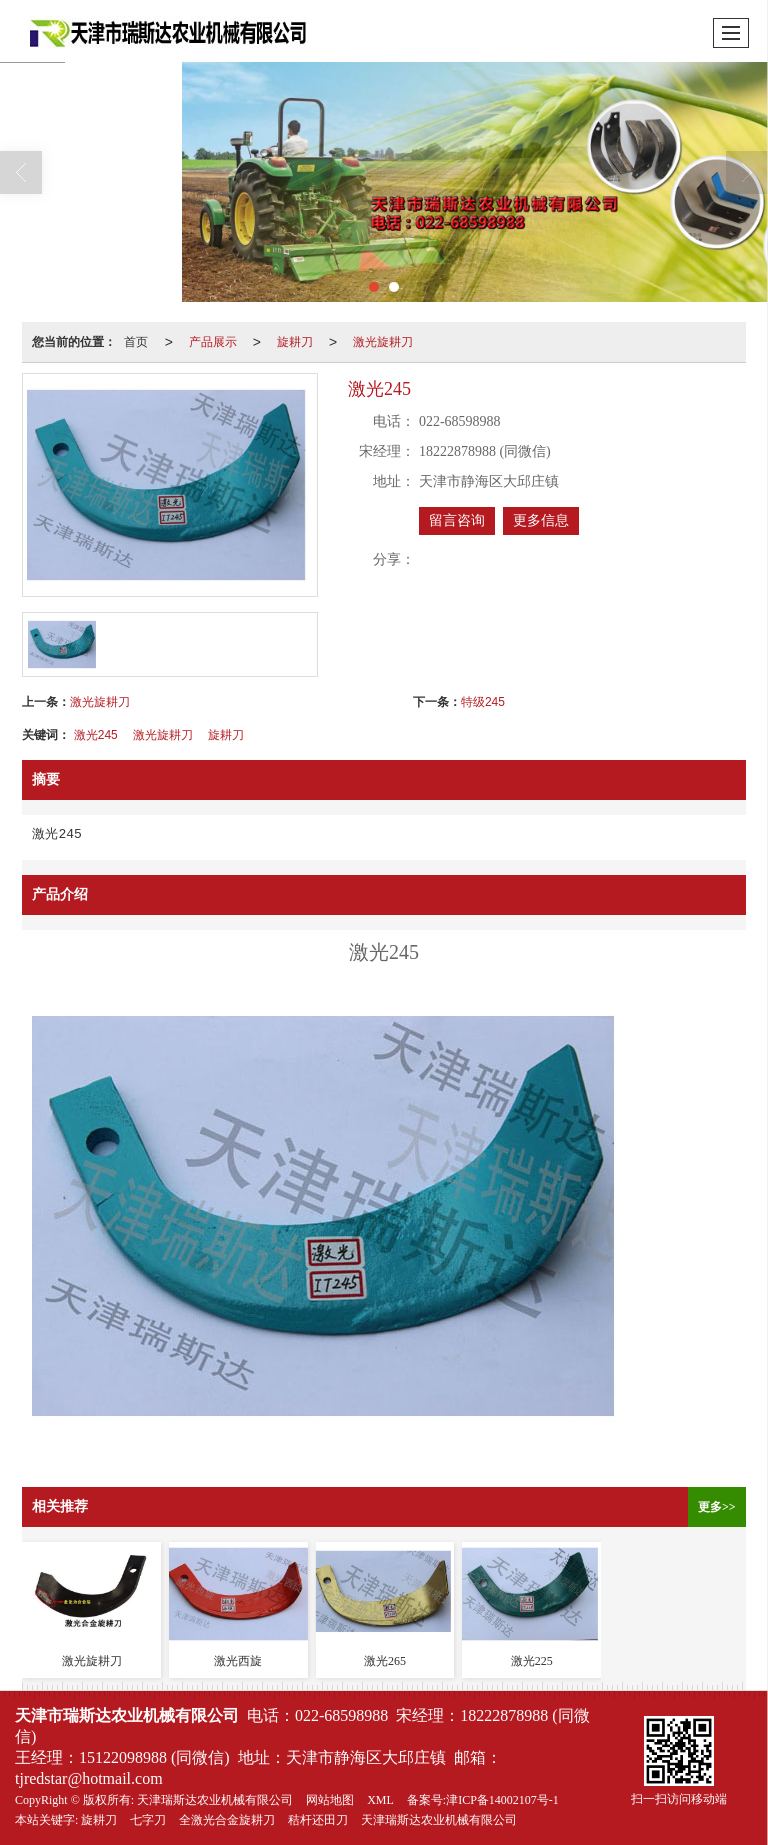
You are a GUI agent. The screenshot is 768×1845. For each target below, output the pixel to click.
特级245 (483, 702)
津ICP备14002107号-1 (502, 1800)
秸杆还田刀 (318, 1820)
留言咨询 (457, 520)
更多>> (717, 1507)
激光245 (96, 735)
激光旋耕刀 (383, 342)
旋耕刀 (295, 342)
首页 (136, 342)
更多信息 (541, 520)
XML (380, 1800)
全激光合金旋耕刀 (227, 1820)
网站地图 (330, 1800)
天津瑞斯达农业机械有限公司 (215, 1800)
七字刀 (148, 1820)
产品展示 (213, 342)
